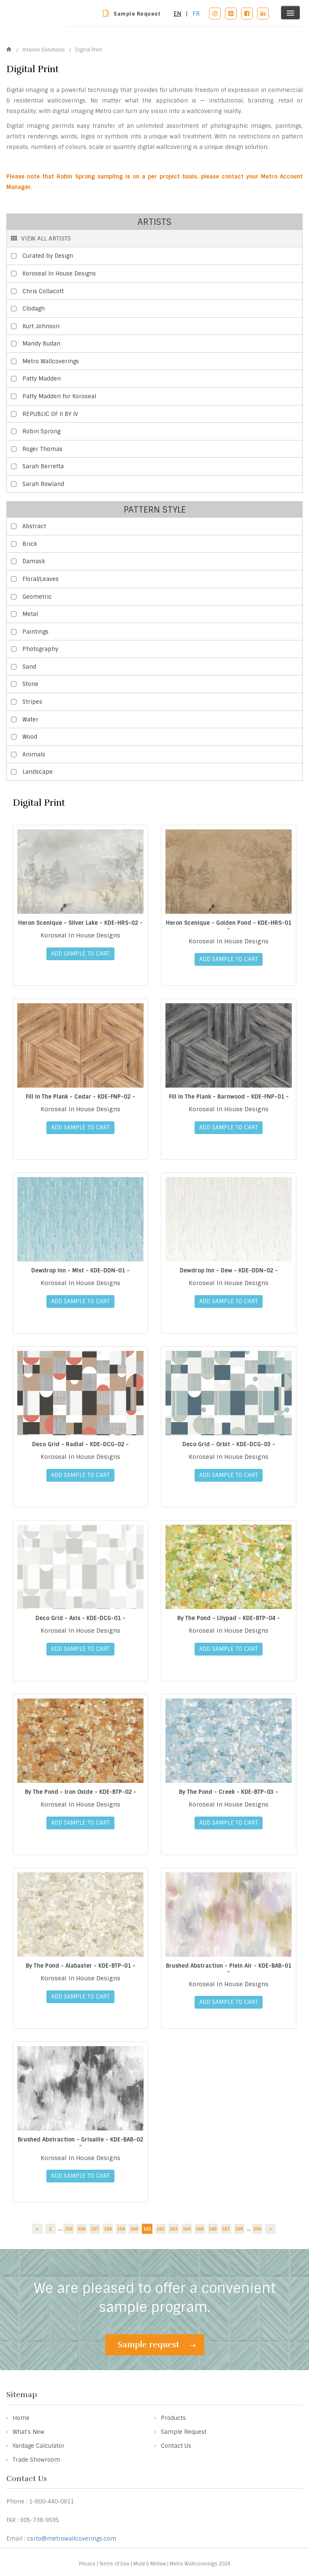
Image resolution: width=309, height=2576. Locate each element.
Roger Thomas (42, 449)
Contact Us (176, 2445)
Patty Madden (41, 378)
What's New (28, 2432)
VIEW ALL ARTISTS (41, 238)
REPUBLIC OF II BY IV (50, 414)
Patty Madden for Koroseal (59, 396)
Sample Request (137, 14)
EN (177, 13)
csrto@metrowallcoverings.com (71, 2538)
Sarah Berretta (43, 466)
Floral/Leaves (40, 579)
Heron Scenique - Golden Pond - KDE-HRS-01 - (228, 925)
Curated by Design (47, 255)
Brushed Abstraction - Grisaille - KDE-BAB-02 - (80, 2142)
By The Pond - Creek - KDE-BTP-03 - (228, 1792)
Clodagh (33, 308)
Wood (29, 736)
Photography (40, 649)
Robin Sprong (41, 431)
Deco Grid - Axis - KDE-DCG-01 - (80, 1618)
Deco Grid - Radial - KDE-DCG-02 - (80, 1444)
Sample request (157, 2345)
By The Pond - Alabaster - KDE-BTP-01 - (81, 1965)
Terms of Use (114, 2564)
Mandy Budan (41, 343)
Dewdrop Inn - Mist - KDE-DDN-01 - (80, 1270)
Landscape (37, 771)
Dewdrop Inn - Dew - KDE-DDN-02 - (229, 1270)
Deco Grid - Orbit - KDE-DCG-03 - (228, 1444)
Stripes (32, 701)
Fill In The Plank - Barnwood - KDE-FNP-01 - (229, 1096)
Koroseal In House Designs (59, 273)
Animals (33, 754)
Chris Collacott (43, 291)
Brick (29, 544)
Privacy (87, 2564)
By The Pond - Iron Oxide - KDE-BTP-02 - (80, 1792)
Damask (33, 561)
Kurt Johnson (41, 326)
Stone (30, 684)
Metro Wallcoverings (50, 361)
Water (30, 719)
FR (196, 13)
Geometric (37, 596)
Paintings (35, 631)
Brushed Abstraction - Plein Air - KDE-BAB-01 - (228, 1968)
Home (21, 2418)
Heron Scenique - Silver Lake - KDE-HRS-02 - (80, 922)
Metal (30, 614)
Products (173, 2418)
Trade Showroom (36, 2459)
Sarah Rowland (43, 484)
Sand (29, 666)
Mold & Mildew (149, 2564)
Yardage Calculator (39, 2445)
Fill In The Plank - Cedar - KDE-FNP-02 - (80, 1096)
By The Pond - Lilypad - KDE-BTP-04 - (228, 1618)
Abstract (34, 526)
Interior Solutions (44, 49)
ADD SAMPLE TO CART (80, 953)
